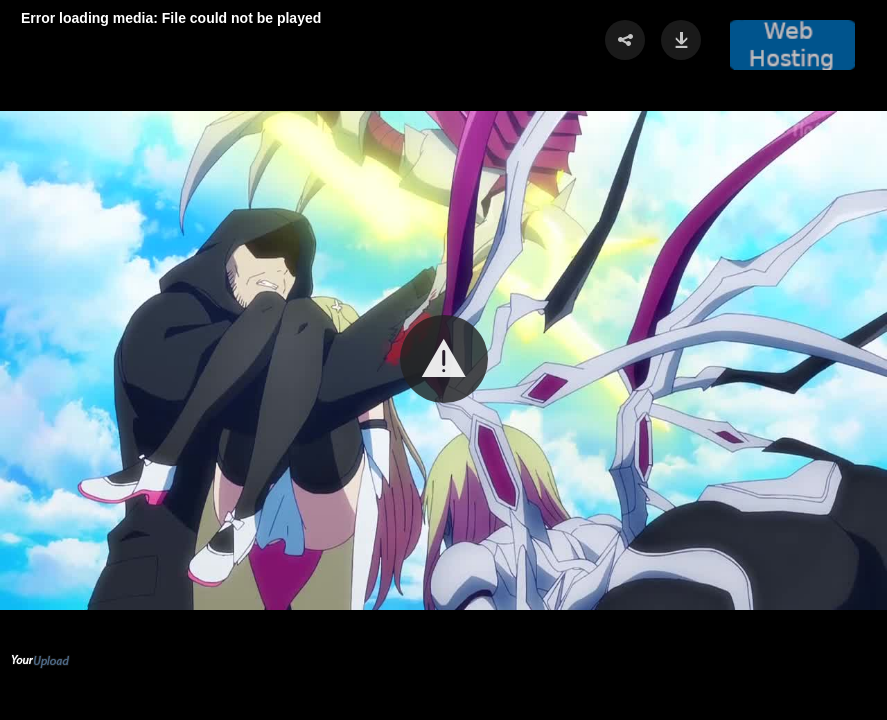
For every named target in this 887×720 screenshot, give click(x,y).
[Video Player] (443, 360)
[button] (444, 359)
